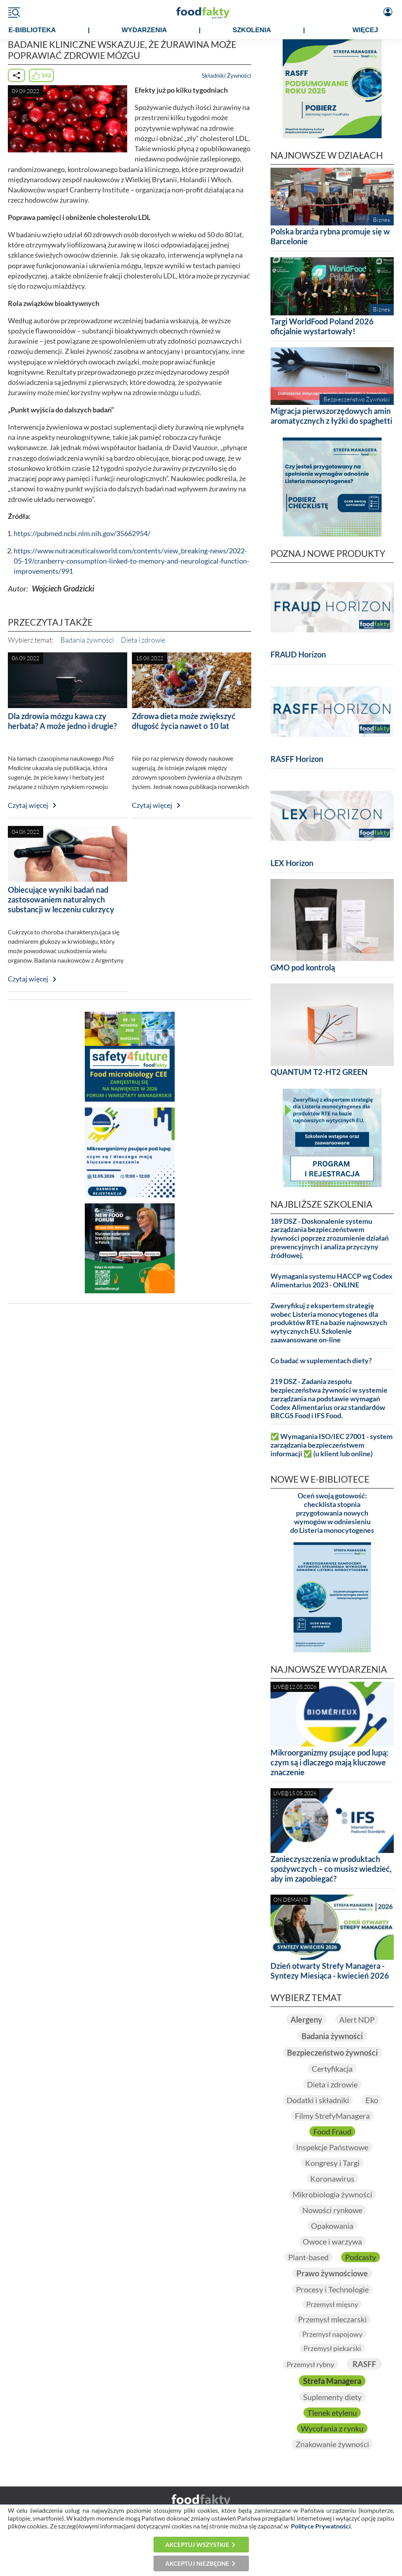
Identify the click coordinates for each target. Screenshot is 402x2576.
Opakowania (332, 2225)
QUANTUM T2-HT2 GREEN (318, 1072)
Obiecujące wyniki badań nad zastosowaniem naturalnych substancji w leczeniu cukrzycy (61, 899)
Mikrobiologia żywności (332, 2194)
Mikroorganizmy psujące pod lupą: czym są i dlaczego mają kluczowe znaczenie (329, 1762)
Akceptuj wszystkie (197, 2544)
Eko (371, 2100)
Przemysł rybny (310, 2364)
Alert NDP (357, 2019)
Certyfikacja (332, 2068)
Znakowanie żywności (332, 2444)
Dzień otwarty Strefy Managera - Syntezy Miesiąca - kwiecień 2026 (329, 1970)
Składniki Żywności (226, 75)
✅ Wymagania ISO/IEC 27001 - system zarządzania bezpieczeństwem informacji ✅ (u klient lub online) (331, 1445)
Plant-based (308, 2257)
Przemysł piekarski (332, 2348)
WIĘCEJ (365, 30)
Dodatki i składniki (318, 2100)
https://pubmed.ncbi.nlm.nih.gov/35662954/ (82, 533)
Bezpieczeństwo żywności (332, 2052)
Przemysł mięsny (332, 2304)
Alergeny (306, 2019)
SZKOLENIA (251, 30)
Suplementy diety (332, 2397)
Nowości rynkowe (332, 2210)
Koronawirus (332, 2178)
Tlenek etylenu (332, 2412)
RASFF (364, 2364)
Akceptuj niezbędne (197, 2563)
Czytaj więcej (28, 805)
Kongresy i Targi (332, 2163)
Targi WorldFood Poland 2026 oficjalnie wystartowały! (322, 326)
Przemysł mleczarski (332, 2319)
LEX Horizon (291, 863)
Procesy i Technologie (332, 2289)
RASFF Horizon (296, 758)
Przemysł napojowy (332, 2334)
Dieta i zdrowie (143, 639)
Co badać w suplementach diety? (321, 1361)
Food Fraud (332, 2131)
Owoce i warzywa (332, 2241)
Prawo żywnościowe (332, 2273)
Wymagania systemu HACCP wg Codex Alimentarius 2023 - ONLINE (331, 1280)
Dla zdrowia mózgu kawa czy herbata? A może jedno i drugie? (62, 721)
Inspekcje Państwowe (332, 2147)
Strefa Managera (332, 2381)
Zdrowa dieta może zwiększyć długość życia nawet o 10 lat (184, 721)
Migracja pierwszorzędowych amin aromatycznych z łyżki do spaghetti (331, 415)
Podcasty (360, 2257)
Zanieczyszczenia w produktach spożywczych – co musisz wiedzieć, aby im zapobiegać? (331, 1868)
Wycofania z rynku (332, 2428)
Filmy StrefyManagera (332, 2115)
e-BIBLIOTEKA (32, 30)
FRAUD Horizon (298, 654)
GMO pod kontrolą (302, 967)
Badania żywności (87, 639)
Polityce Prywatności (321, 2526)
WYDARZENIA (144, 30)
